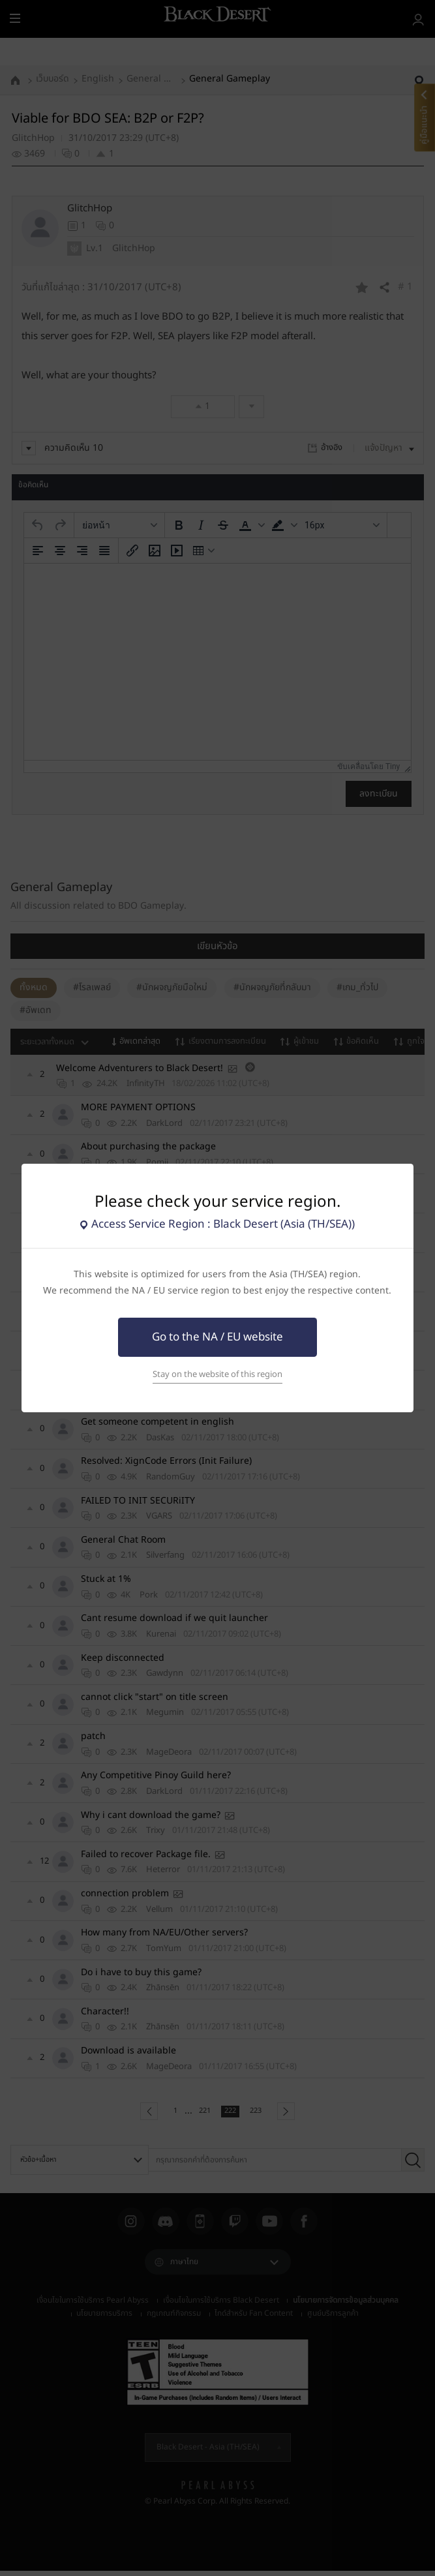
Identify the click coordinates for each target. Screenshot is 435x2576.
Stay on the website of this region (217, 1374)
